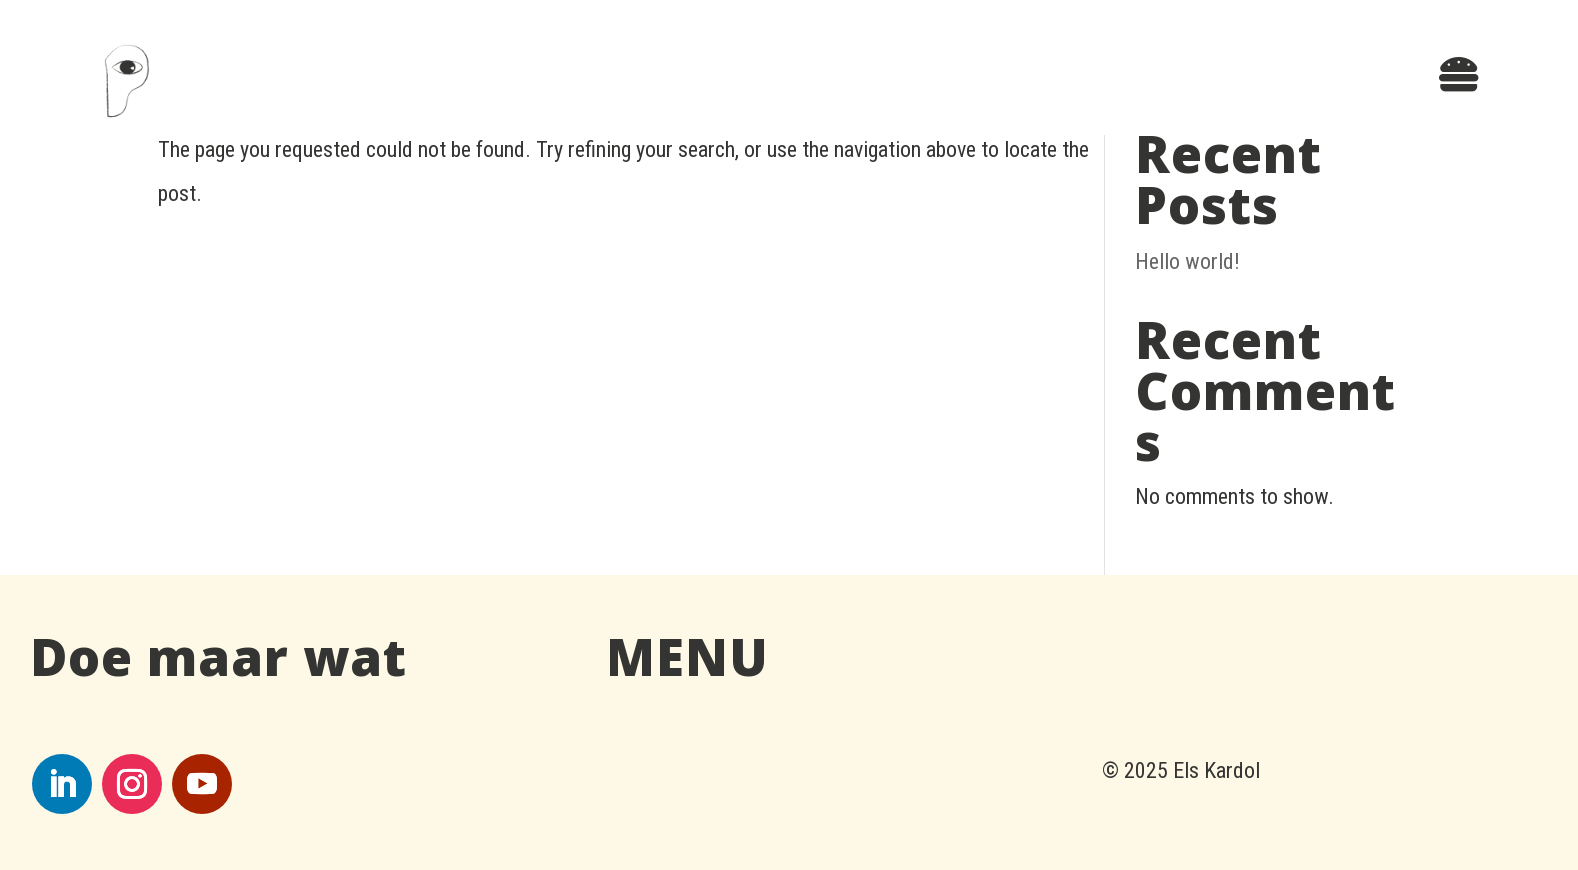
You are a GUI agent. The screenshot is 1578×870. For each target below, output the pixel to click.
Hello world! (1187, 261)
